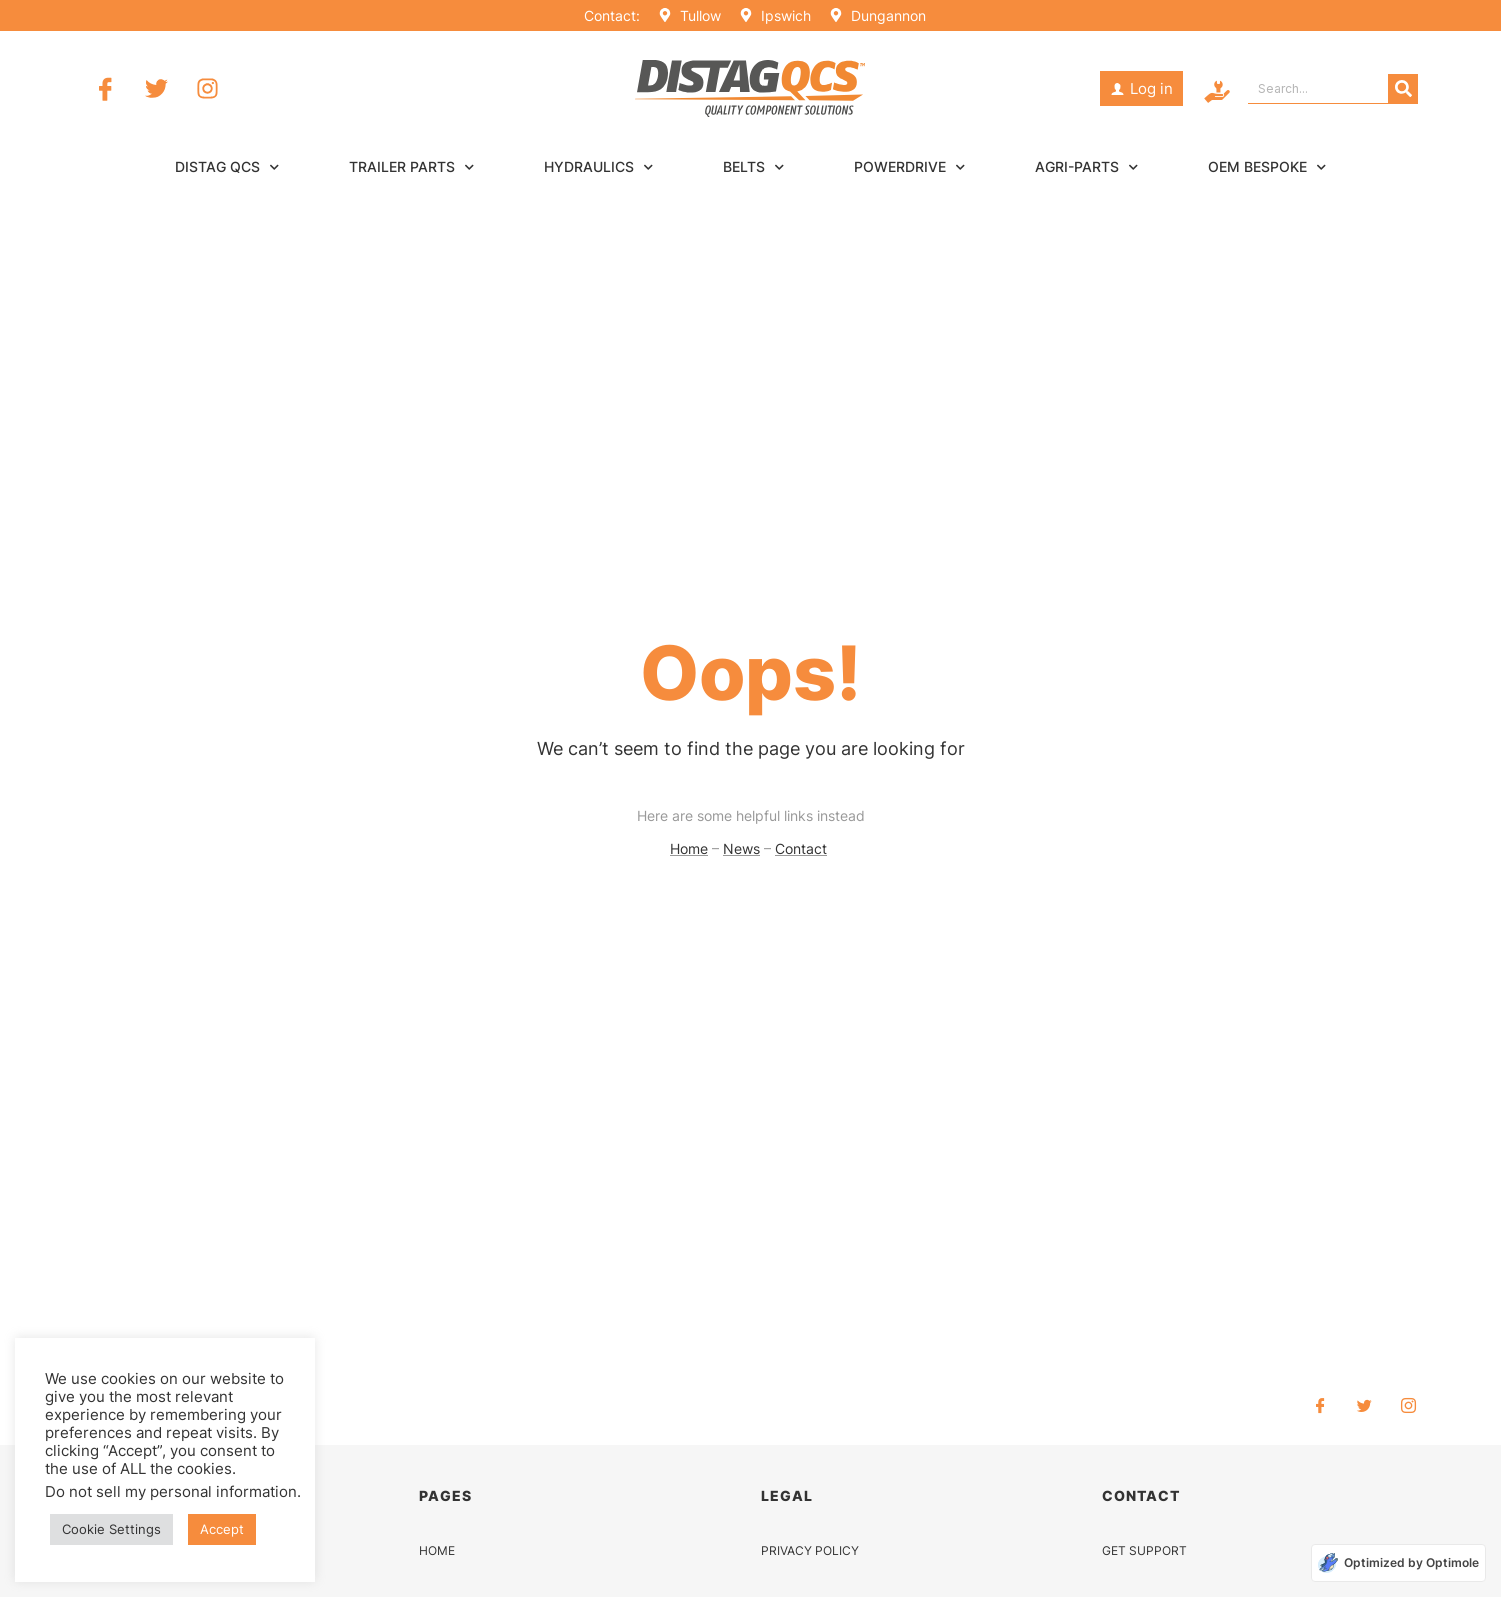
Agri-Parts (1086, 166)
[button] (1141, 88)
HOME (437, 1550)
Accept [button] (222, 1529)
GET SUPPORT (1144, 1550)
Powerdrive (909, 166)
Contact (801, 848)
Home (689, 848)
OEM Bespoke (1267, 166)
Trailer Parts (411, 166)
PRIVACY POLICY (810, 1550)
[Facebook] (1321, 1405)
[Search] (1403, 88)
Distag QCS (227, 166)
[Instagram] (1409, 1405)
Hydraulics (598, 166)
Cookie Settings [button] (111, 1529)
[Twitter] (1365, 1405)
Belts (753, 166)
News (741, 848)
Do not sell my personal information (171, 1492)
